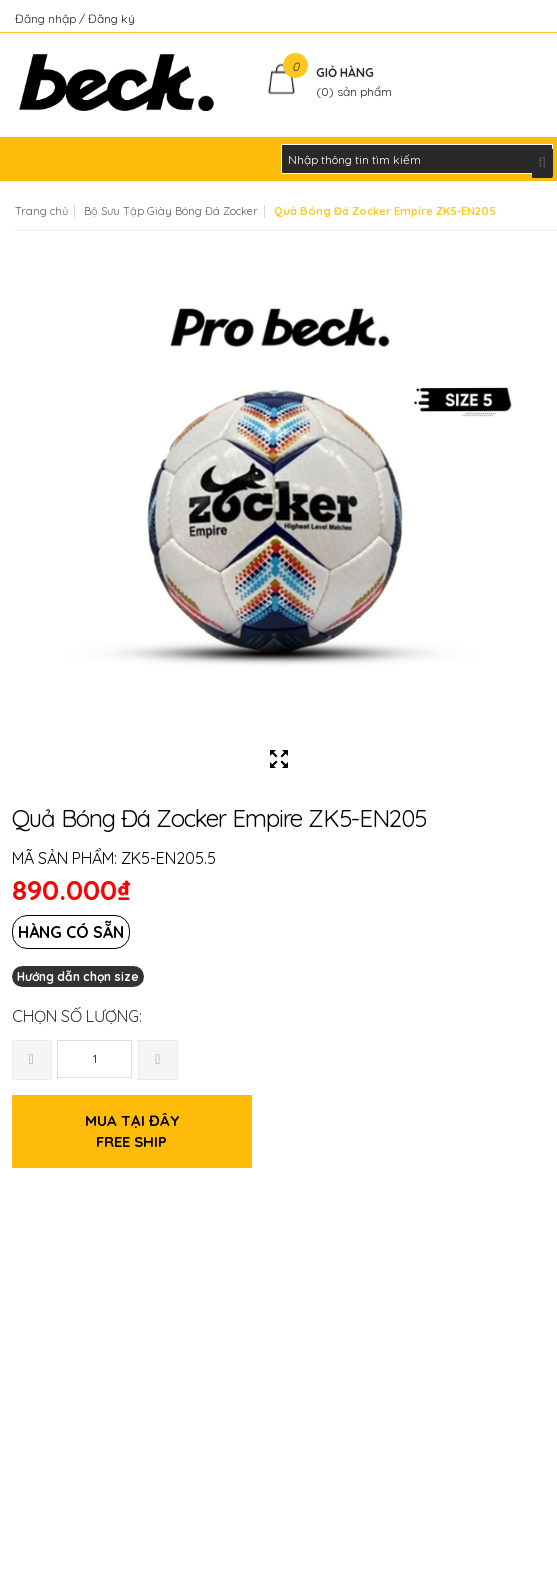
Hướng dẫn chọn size (78, 976)
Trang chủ (41, 211)
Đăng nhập (47, 18)
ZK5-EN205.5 (168, 858)
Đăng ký (111, 18)
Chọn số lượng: (77, 1016)
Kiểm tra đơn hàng (490, 18)
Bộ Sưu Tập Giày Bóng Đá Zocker (171, 211)
